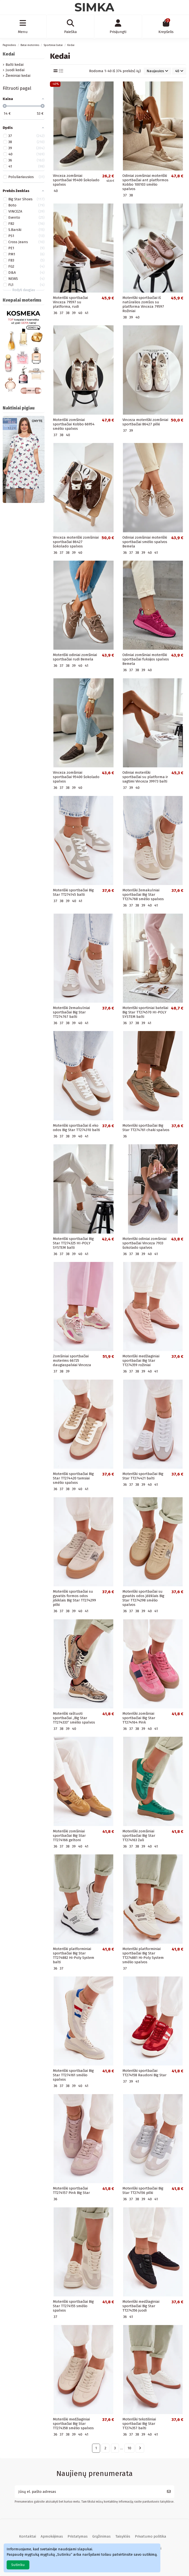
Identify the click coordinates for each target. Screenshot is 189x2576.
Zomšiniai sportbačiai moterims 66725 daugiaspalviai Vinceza (72, 1360)
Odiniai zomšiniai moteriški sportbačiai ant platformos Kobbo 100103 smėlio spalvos (145, 182)
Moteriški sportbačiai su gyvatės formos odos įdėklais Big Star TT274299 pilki (74, 1598)
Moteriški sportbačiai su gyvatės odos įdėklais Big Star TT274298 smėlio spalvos (143, 1598)
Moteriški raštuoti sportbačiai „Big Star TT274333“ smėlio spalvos (74, 1718)
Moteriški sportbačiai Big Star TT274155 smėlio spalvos (73, 2306)
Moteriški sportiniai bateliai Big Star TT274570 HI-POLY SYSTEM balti (145, 1012)
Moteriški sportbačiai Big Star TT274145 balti (73, 892)
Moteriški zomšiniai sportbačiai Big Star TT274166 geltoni (69, 1835)
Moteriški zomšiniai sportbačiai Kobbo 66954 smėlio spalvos (73, 424)
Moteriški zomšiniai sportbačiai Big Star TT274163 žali (138, 1835)
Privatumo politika (150, 2536)
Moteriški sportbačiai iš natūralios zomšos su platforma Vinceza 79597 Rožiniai (143, 304)
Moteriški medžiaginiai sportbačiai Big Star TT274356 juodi (140, 2306)
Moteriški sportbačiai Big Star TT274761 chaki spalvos (145, 1127)
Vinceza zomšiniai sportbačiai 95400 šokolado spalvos (76, 180)
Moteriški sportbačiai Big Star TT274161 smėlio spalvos (73, 2075)
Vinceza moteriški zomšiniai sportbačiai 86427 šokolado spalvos (76, 541)
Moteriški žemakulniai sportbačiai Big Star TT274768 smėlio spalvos (143, 894)
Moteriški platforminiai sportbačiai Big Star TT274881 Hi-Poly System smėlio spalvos (143, 1955)
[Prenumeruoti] (168, 2491)
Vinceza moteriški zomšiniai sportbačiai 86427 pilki (145, 422)
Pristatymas (78, 2536)
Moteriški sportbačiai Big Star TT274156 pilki (142, 2190)
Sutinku (18, 2565)
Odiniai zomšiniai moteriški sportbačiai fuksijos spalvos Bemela (145, 659)
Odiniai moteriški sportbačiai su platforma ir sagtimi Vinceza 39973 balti (145, 776)
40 (179, 71)
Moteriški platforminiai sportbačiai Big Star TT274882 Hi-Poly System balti (73, 1955)
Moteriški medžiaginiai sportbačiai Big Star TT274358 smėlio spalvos (73, 2423)
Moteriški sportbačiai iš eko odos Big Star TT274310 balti (76, 1127)
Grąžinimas (101, 2536)
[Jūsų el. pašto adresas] (89, 2491)
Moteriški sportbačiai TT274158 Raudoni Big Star (144, 2072)
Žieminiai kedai (18, 75)
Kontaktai (27, 2536)
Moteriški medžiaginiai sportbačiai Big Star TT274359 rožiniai (140, 1360)
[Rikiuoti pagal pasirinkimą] (157, 71)
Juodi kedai (15, 70)
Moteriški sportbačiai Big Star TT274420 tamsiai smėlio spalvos (73, 1478)
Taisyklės (122, 2536)
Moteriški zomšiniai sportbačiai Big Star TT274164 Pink (138, 1718)
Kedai (9, 54)
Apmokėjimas (52, 2536)
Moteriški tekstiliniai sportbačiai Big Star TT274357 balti (139, 2423)
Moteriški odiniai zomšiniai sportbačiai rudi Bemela (75, 657)
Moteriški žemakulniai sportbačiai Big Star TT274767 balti (71, 1012)
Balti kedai (15, 64)
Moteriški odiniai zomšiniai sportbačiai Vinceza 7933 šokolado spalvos (144, 1243)
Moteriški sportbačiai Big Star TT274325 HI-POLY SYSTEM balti (73, 1243)
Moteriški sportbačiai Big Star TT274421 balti (142, 1476)
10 (129, 2448)
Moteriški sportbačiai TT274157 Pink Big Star (71, 2190)
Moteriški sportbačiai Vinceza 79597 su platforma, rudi (70, 302)
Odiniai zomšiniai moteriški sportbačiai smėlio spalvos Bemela (144, 541)
